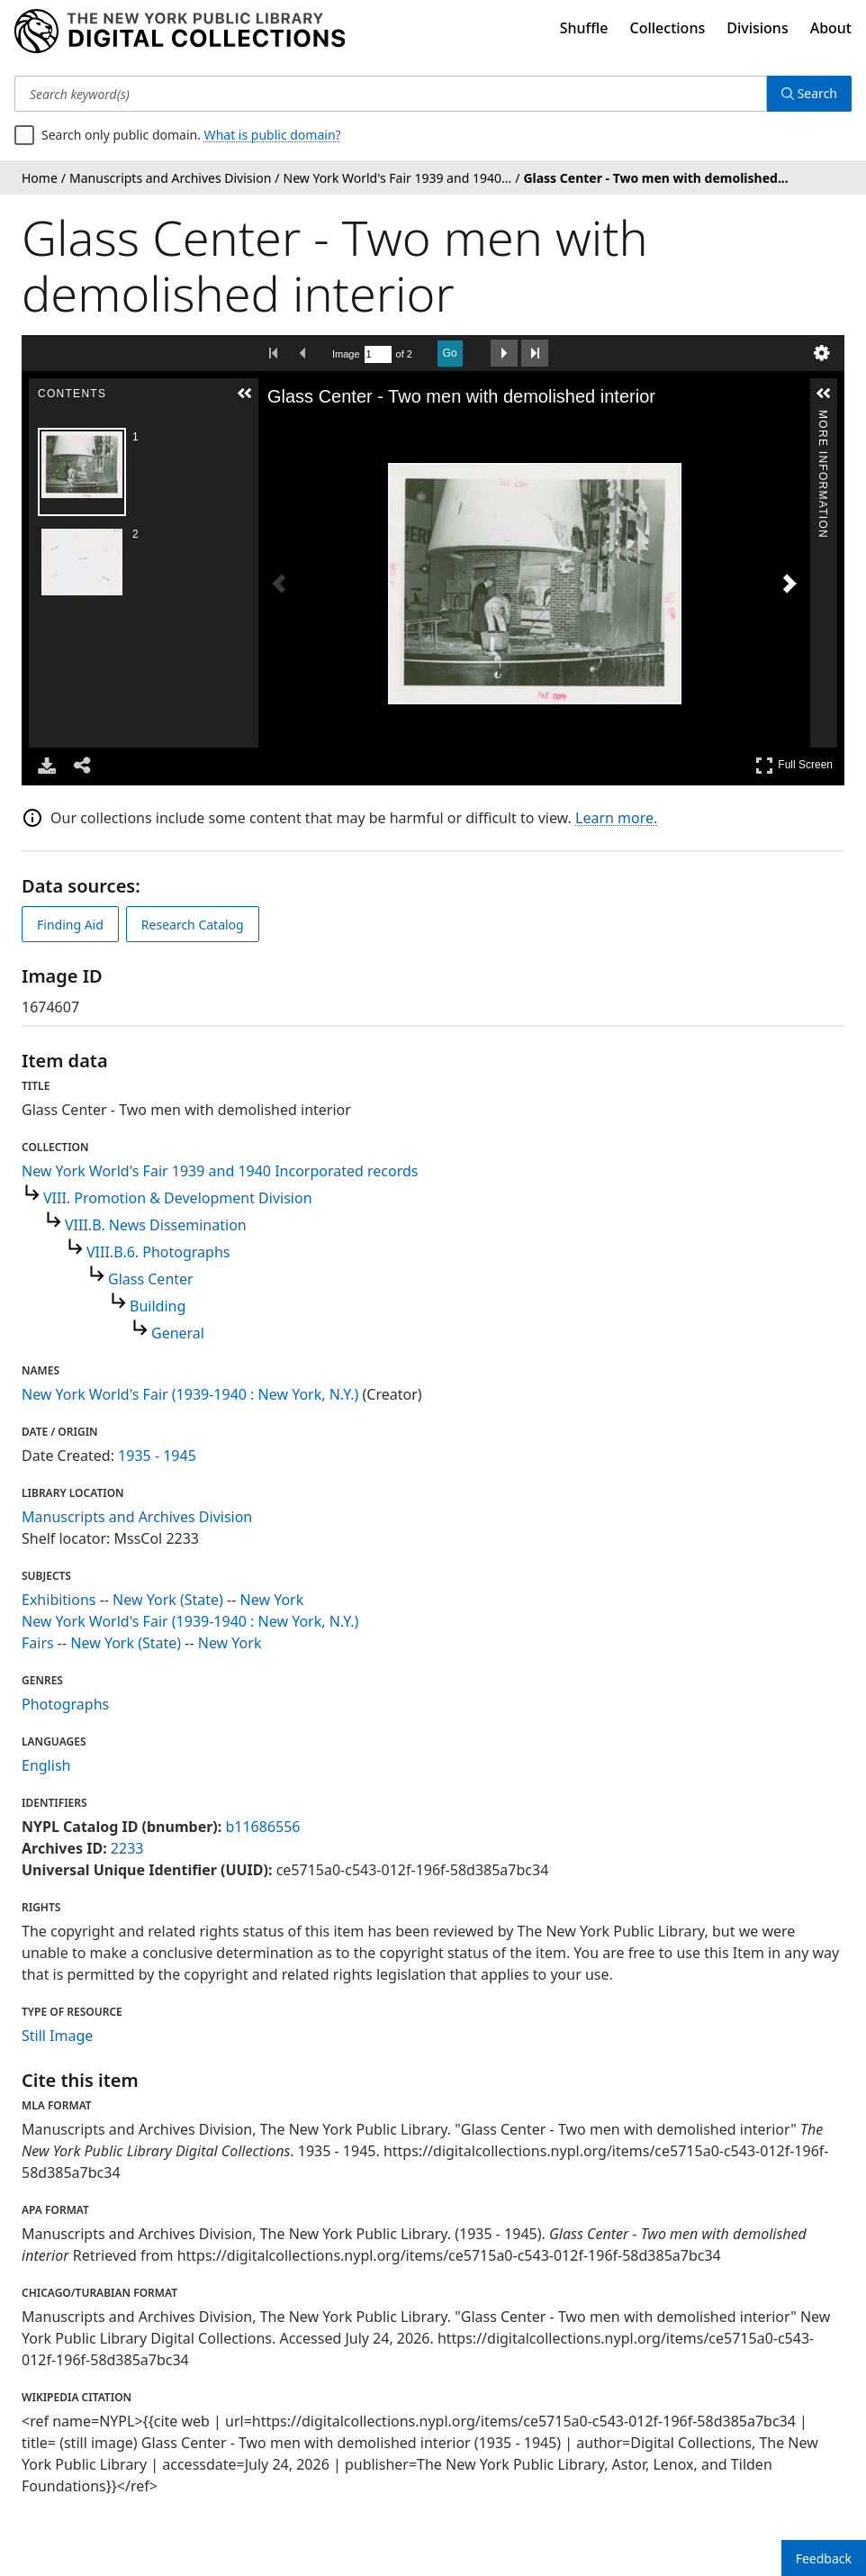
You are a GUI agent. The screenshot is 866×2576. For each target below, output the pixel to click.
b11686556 (262, 1827)
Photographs (65, 1704)
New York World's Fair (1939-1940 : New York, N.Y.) (190, 1394)
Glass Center (151, 1279)
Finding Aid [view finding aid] (70, 924)
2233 (127, 1848)
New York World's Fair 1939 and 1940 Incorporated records (220, 1171)
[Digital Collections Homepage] (179, 31)
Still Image (57, 2035)
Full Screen (794, 765)
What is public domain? (272, 134)
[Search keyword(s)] (390, 94)
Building (157, 1306)
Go (450, 353)
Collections (668, 28)
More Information (822, 417)
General (177, 1333)
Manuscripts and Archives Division (137, 1517)
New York (272, 1600)
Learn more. (616, 818)
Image (346, 354)
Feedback (824, 2558)
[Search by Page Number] (378, 354)
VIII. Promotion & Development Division (177, 1198)
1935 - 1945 (157, 1455)
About (831, 28)
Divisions (757, 28)
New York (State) (168, 1600)
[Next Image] (789, 583)
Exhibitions (58, 1600)
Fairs (38, 1643)
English (46, 1765)
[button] (245, 394)
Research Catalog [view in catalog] (192, 924)
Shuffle (584, 28)
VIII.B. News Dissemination (156, 1225)
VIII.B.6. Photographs (158, 1252)
